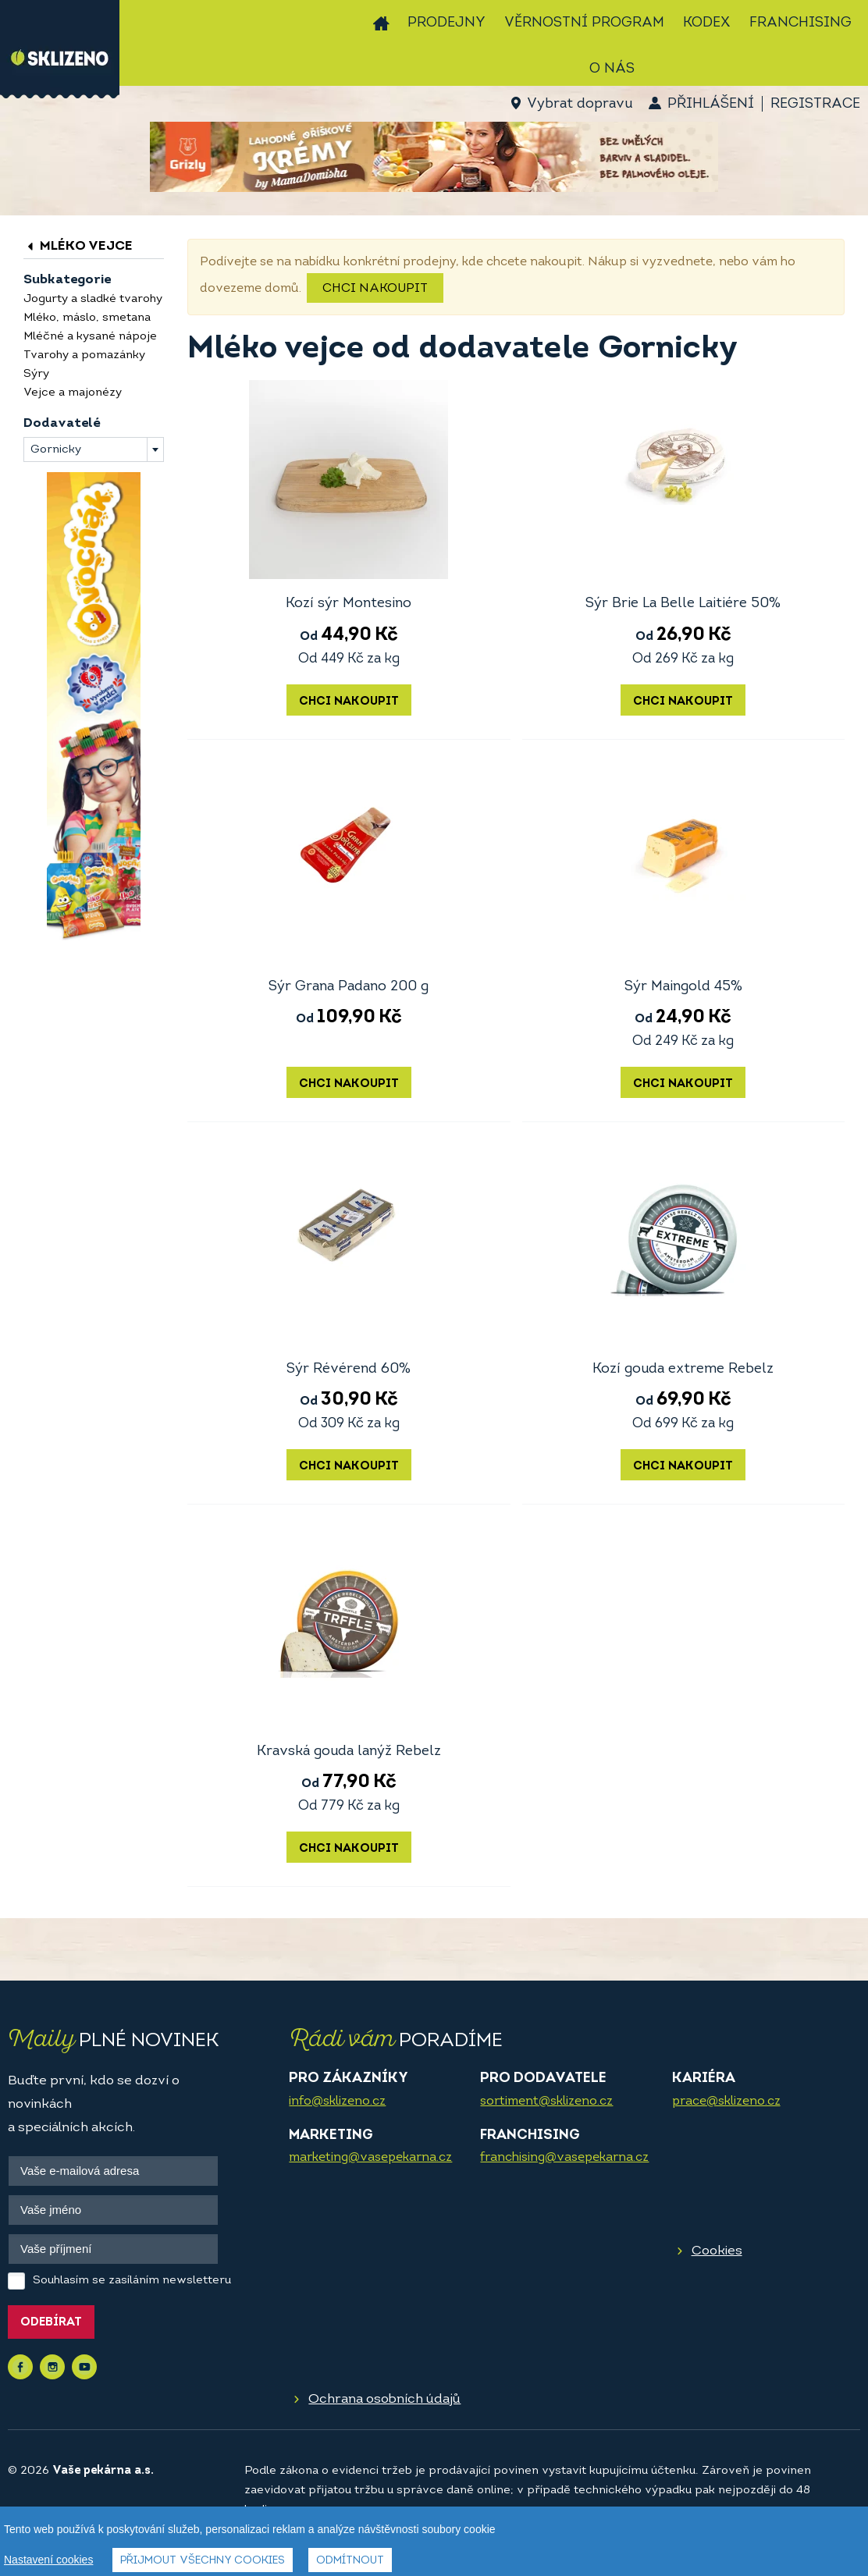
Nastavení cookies (48, 2559)
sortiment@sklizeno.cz (546, 2101)
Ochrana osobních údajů (384, 2399)
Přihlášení (710, 104)
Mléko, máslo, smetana (87, 318)
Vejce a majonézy (72, 393)
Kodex (707, 23)
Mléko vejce (78, 246)
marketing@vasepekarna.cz (370, 2157)
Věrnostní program (584, 23)
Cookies (717, 2251)
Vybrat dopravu (579, 104)
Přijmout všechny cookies (202, 2561)
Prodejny (446, 23)
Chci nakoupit (375, 288)
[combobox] (93, 449)
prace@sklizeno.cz (726, 2101)
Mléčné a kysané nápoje (90, 337)
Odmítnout (350, 2561)
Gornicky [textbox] (55, 450)
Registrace (815, 104)
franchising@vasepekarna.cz (564, 2157)
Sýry (36, 374)
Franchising (800, 23)
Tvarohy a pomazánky (84, 355)
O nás (612, 69)
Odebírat (51, 2323)
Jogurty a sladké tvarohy (92, 299)
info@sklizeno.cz (337, 2101)
